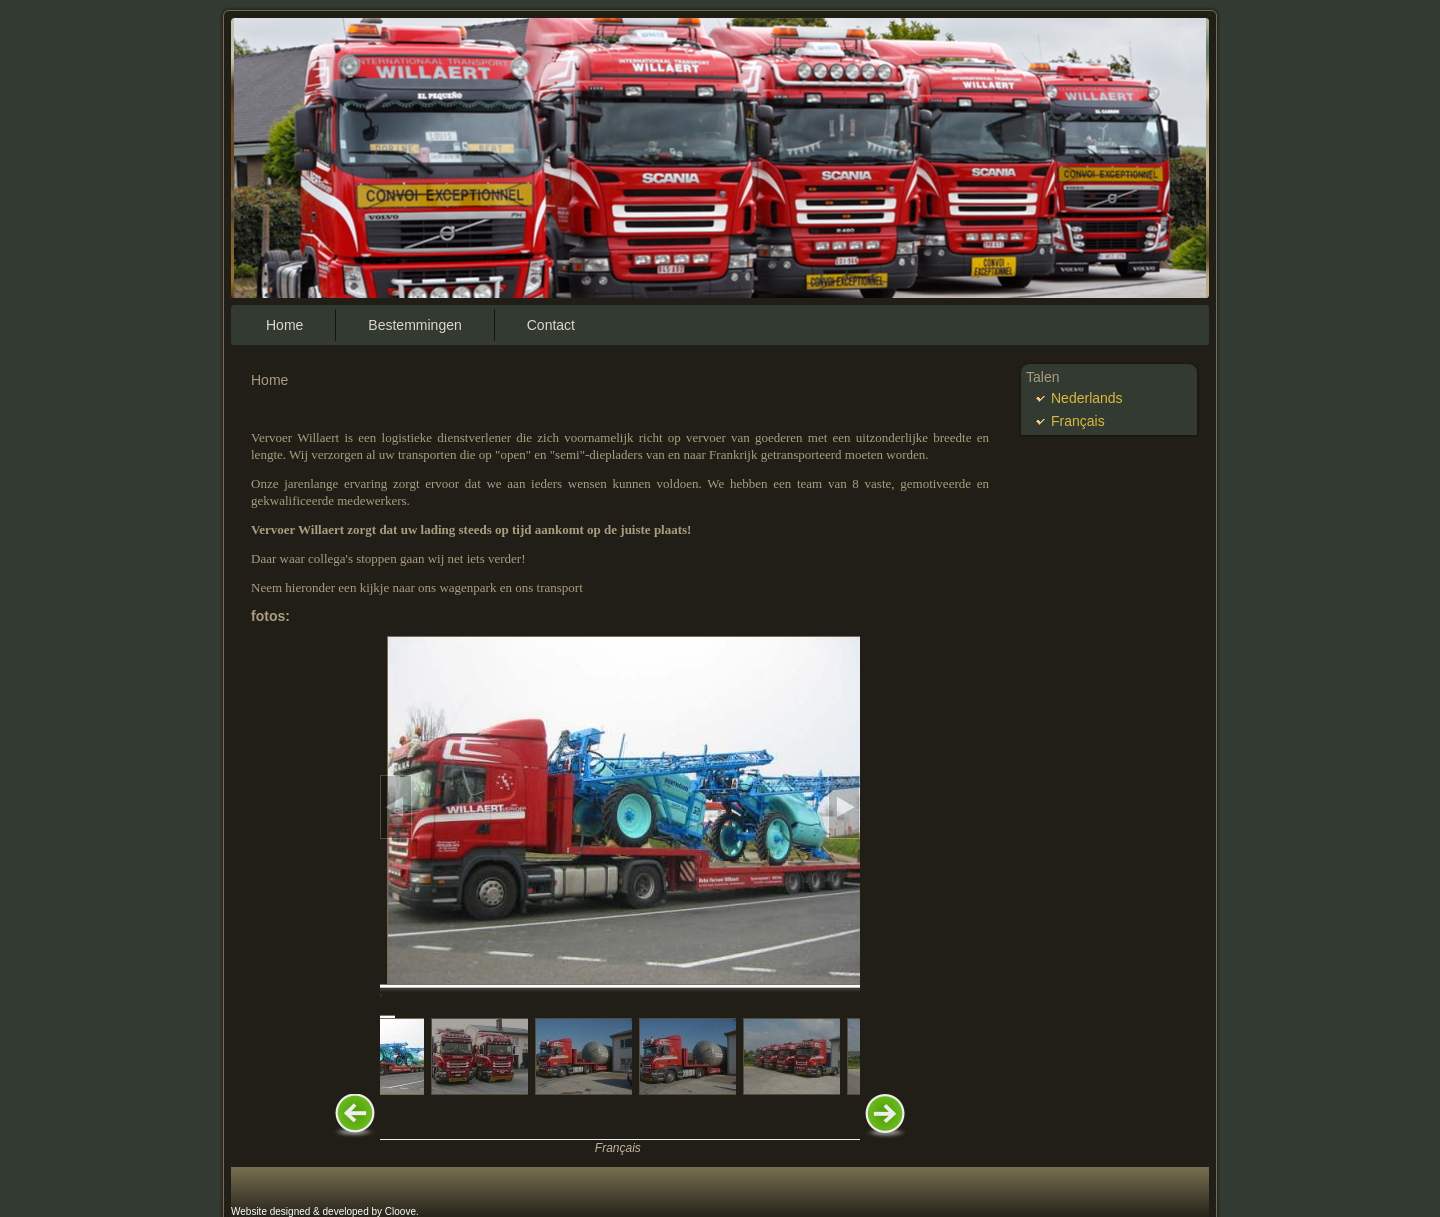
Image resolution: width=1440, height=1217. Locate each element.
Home (284, 325)
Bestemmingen (414, 325)
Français (618, 1148)
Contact (551, 325)
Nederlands (1087, 398)
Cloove (400, 1211)
